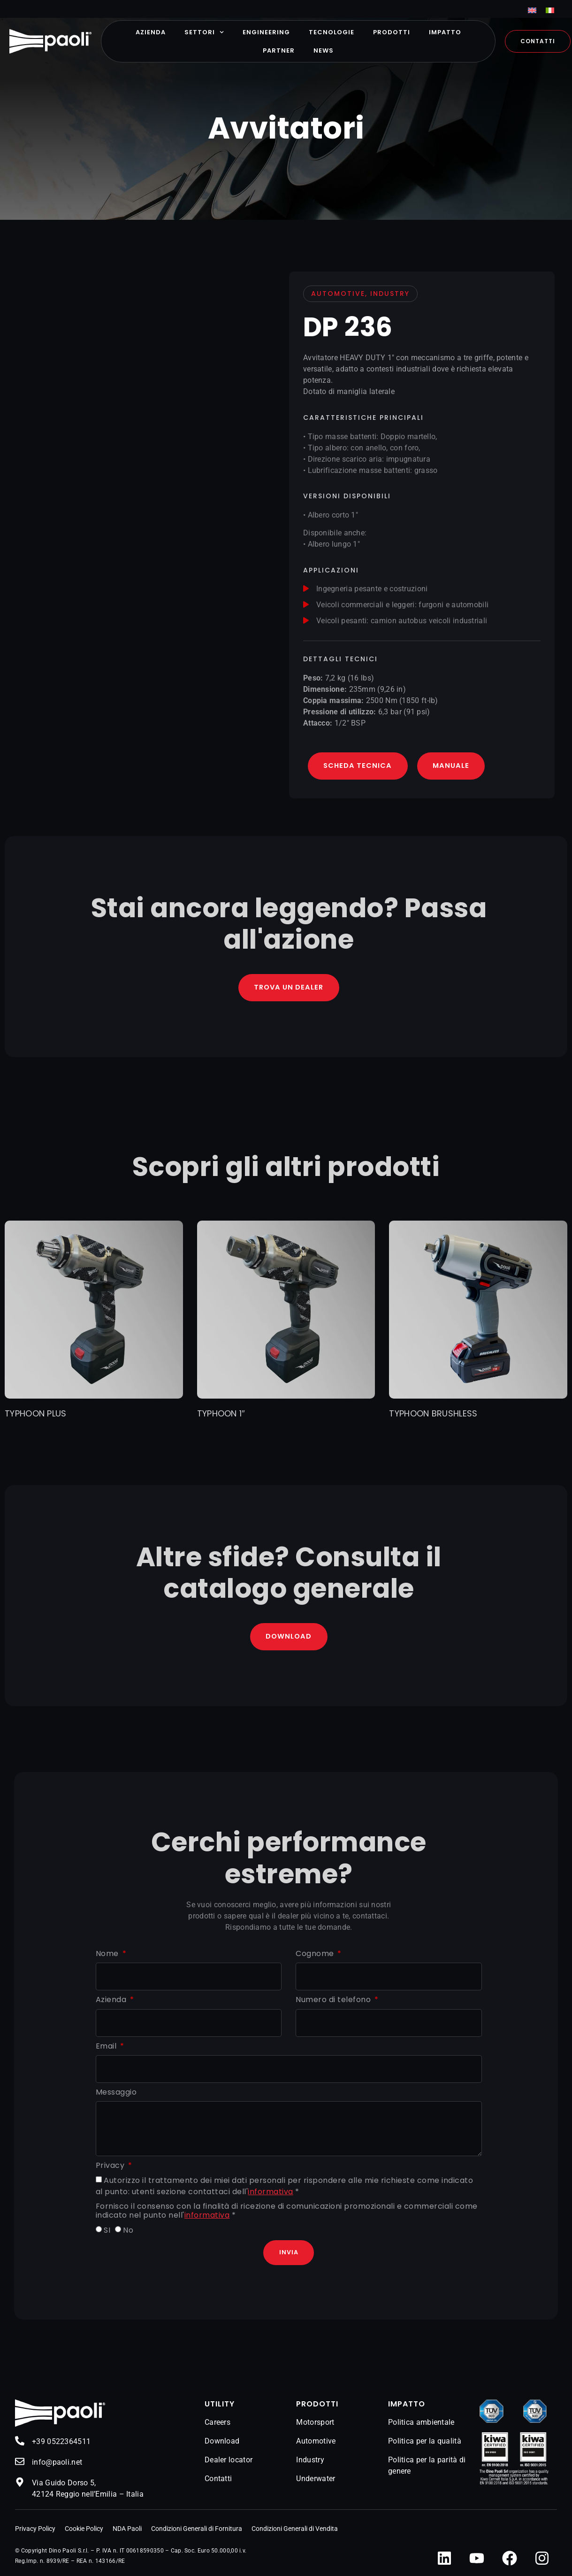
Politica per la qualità (424, 2443)
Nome (108, 1956)
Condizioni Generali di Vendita (295, 2531)
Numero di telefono (334, 2002)
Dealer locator (228, 2462)
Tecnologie (331, 32)
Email (107, 2048)
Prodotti (391, 32)
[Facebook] (510, 2561)
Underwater (315, 2481)
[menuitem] (532, 10)
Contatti (218, 2481)
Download (222, 2443)
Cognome (316, 1956)
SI (107, 2232)
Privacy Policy (35, 2531)
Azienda (151, 32)
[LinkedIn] (444, 2561)
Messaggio (116, 2094)
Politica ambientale (421, 2425)
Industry (310, 2462)
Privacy (111, 2168)
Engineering (266, 32)
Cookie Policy (84, 2531)
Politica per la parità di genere (427, 2468)
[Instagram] (542, 2561)
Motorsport (315, 2425)
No (128, 2232)
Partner (279, 50)
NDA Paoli (127, 2531)
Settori (204, 32)
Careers (217, 2425)
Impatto (445, 32)
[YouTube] (477, 2561)
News (323, 50)
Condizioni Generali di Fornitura (196, 2531)
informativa (270, 2194)
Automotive (316, 2443)
